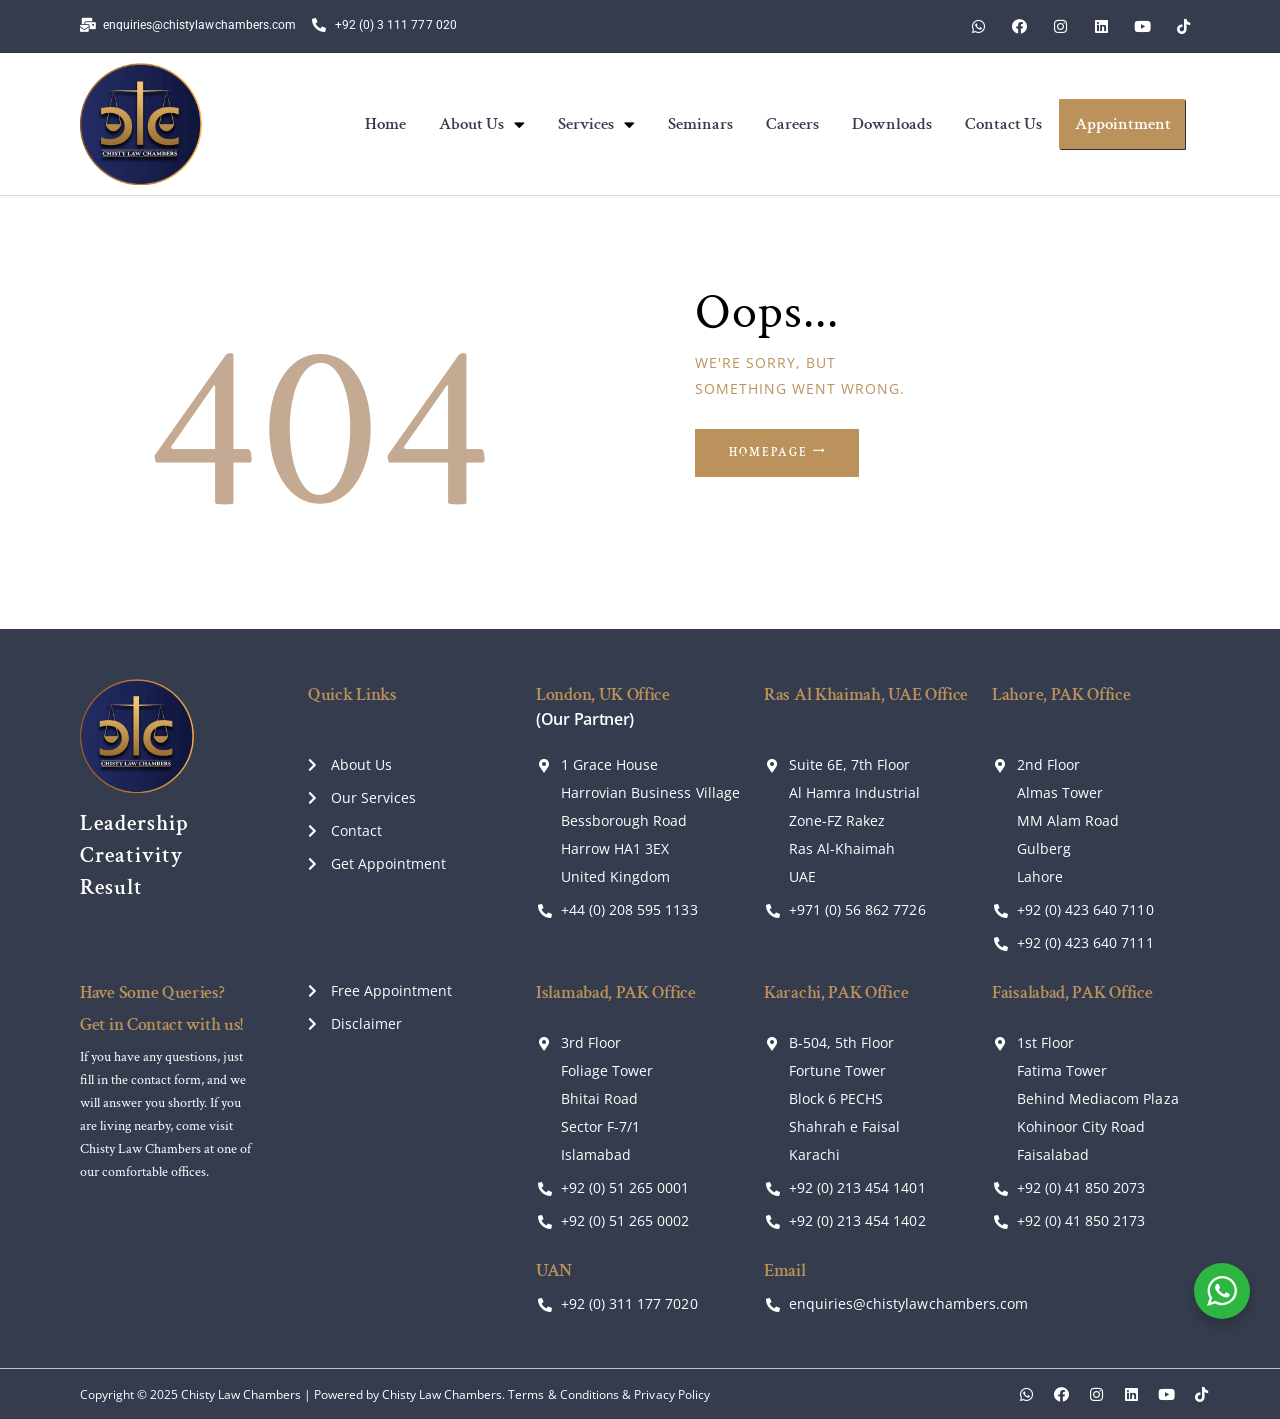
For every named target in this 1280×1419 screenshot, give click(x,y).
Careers (792, 124)
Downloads (892, 124)
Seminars (700, 124)
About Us (482, 124)
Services (596, 124)
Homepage (772, 453)
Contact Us (1003, 124)
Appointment (1123, 124)
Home (385, 124)
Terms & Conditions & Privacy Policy (608, 1394)
